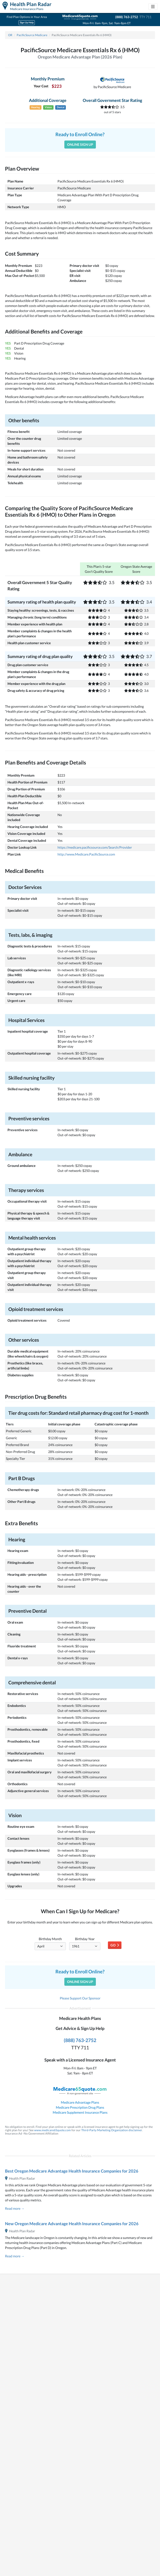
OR (10, 35)
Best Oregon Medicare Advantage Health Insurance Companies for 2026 (71, 2170)
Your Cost (41, 86)
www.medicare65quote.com (52, 2130)
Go (114, 1945)
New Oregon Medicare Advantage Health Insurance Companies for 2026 (72, 2223)
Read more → (14, 2208)
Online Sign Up (80, 144)
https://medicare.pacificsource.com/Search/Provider (95, 847)
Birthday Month (50, 1939)
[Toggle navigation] (153, 6)
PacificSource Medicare (32, 35)
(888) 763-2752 (126, 17)
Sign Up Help (27, 22)
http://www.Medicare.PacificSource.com (86, 854)
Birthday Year (85, 1939)
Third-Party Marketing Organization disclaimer (111, 2130)
